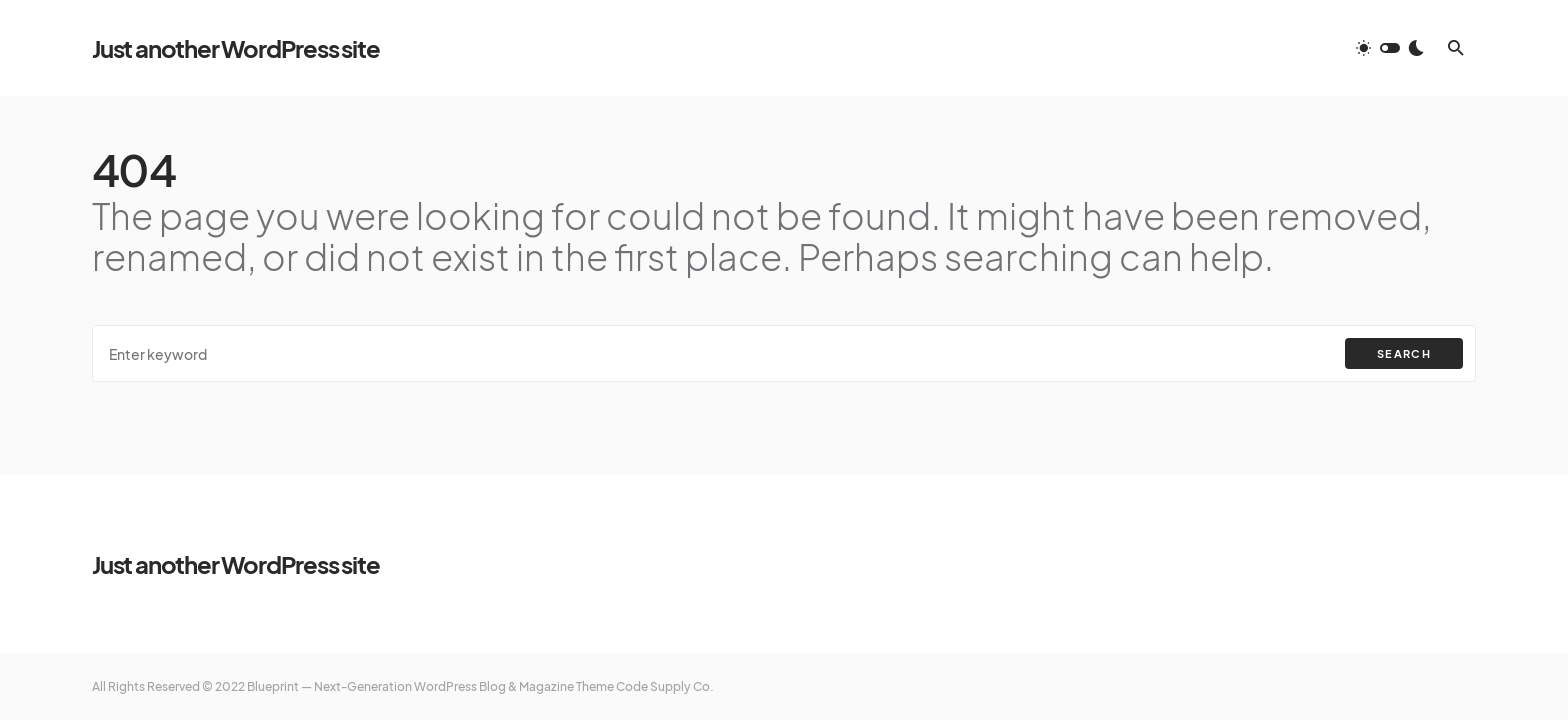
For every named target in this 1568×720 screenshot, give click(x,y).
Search (1404, 353)
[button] (1390, 48)
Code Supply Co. (665, 686)
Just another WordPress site (236, 48)
